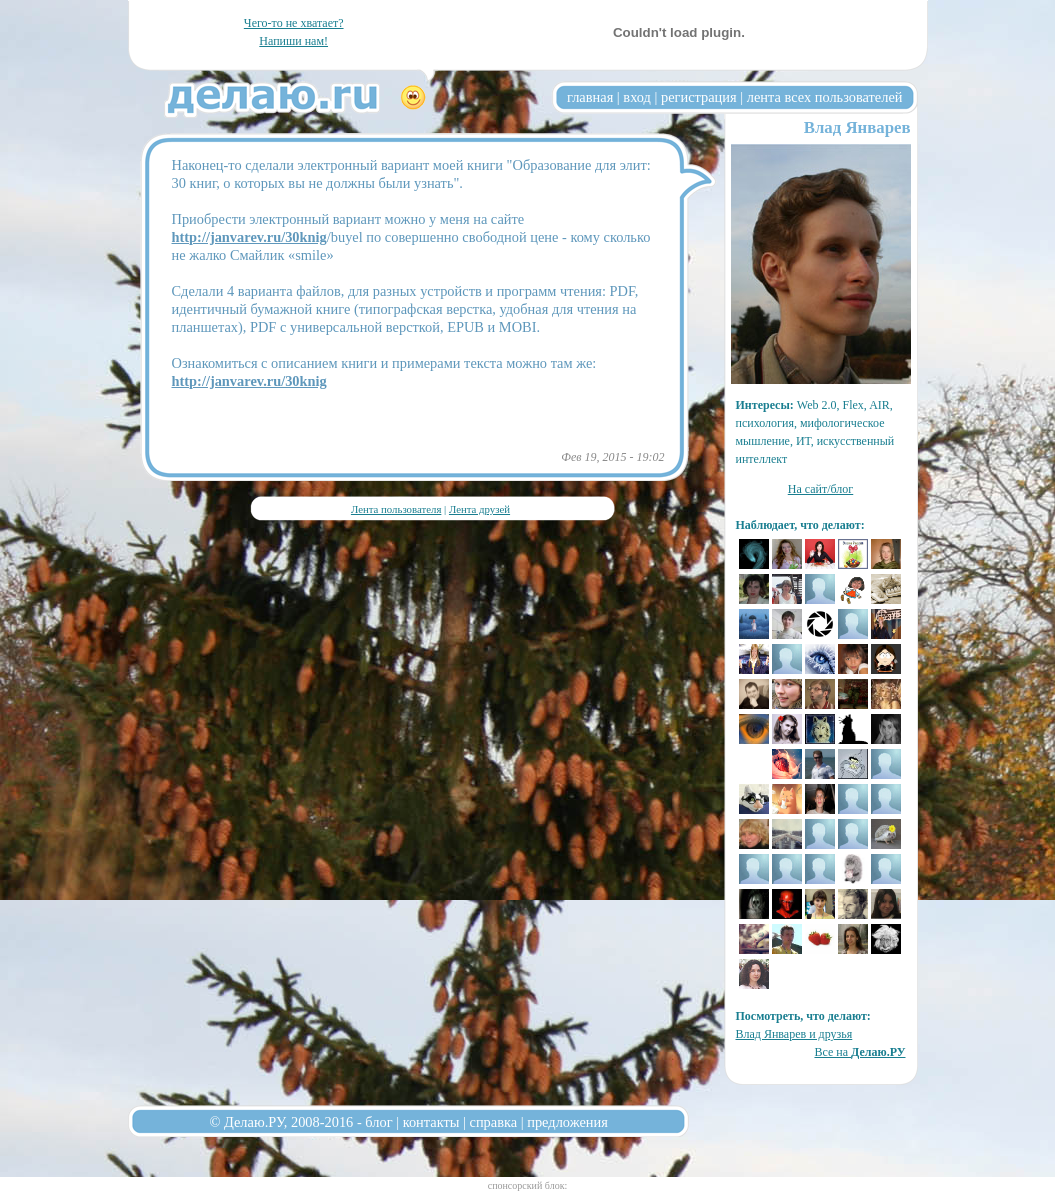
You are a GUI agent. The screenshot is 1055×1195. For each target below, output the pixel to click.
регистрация (699, 97)
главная (590, 97)
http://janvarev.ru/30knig (249, 237)
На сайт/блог (821, 489)
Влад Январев (857, 127)
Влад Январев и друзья (794, 1034)
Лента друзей (479, 509)
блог (378, 1122)
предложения (567, 1122)
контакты (431, 1122)
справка (494, 1122)
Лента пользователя (396, 509)
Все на (859, 1052)
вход (637, 97)
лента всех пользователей (825, 97)
